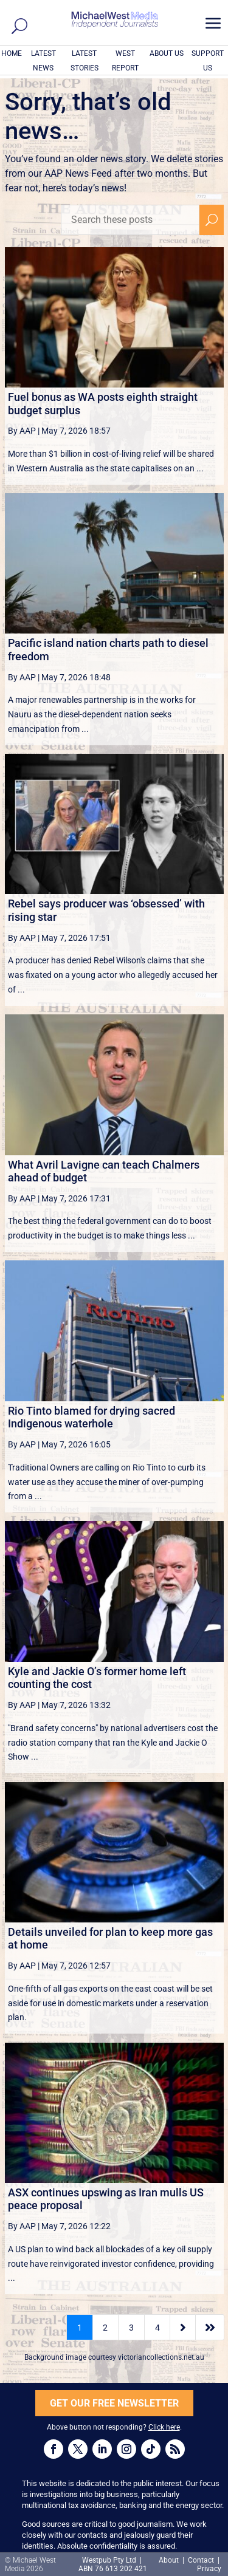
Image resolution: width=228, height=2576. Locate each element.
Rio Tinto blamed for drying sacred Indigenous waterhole (91, 1417)
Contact (201, 2560)
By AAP (22, 431)
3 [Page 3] (131, 2327)
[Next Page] (183, 2327)
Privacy (209, 2568)
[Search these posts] (130, 220)
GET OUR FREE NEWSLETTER (114, 2403)
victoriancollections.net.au (161, 2357)
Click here (164, 2427)
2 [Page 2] (105, 2327)
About (170, 2560)
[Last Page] (209, 2327)
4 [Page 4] (157, 2327)
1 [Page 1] (79, 2327)
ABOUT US (167, 53)
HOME (11, 53)
